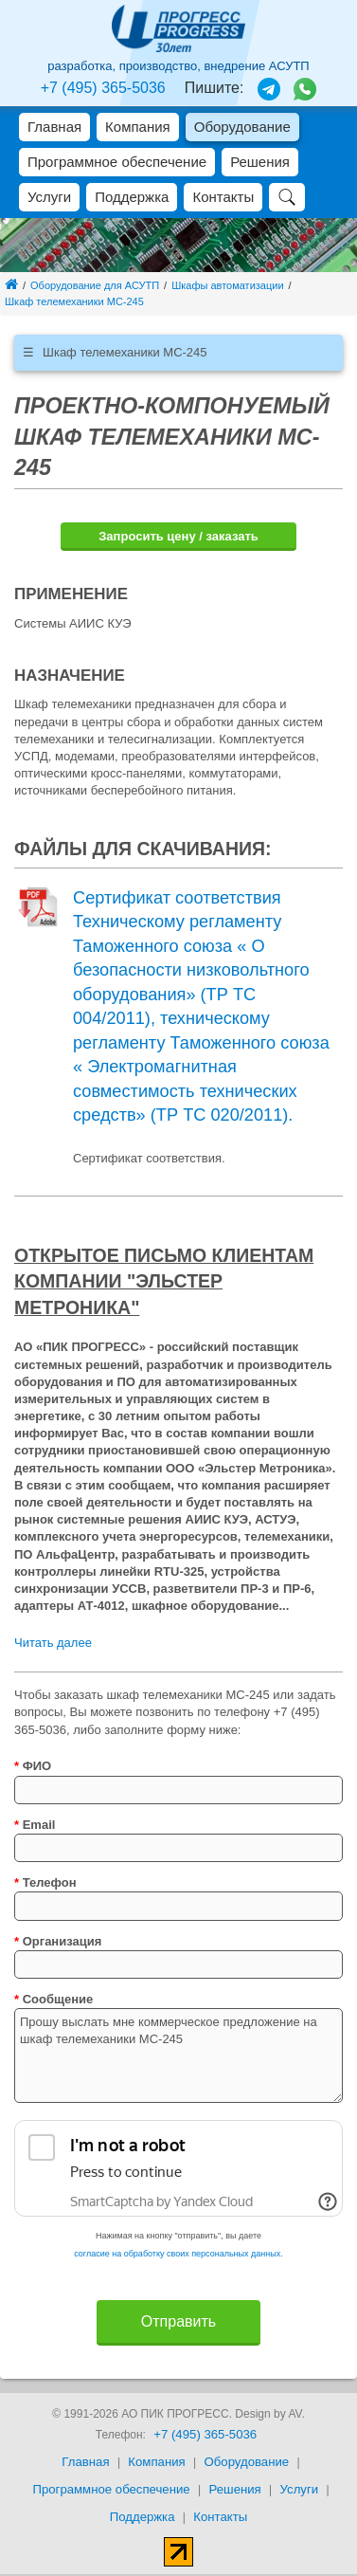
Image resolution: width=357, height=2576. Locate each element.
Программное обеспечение (116, 162)
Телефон (45, 1882)
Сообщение (53, 1999)
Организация (57, 1941)
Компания (137, 127)
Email (34, 1825)
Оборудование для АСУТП (94, 285)
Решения (260, 162)
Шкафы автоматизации (227, 285)
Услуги (49, 197)
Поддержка (132, 197)
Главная (54, 127)
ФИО (32, 1766)
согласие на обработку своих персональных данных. (178, 2253)
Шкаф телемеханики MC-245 (74, 301)
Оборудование (242, 127)
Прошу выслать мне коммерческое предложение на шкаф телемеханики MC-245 (178, 2055)
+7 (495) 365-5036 (103, 88)
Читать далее (53, 1642)
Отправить (178, 2321)
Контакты (223, 197)
